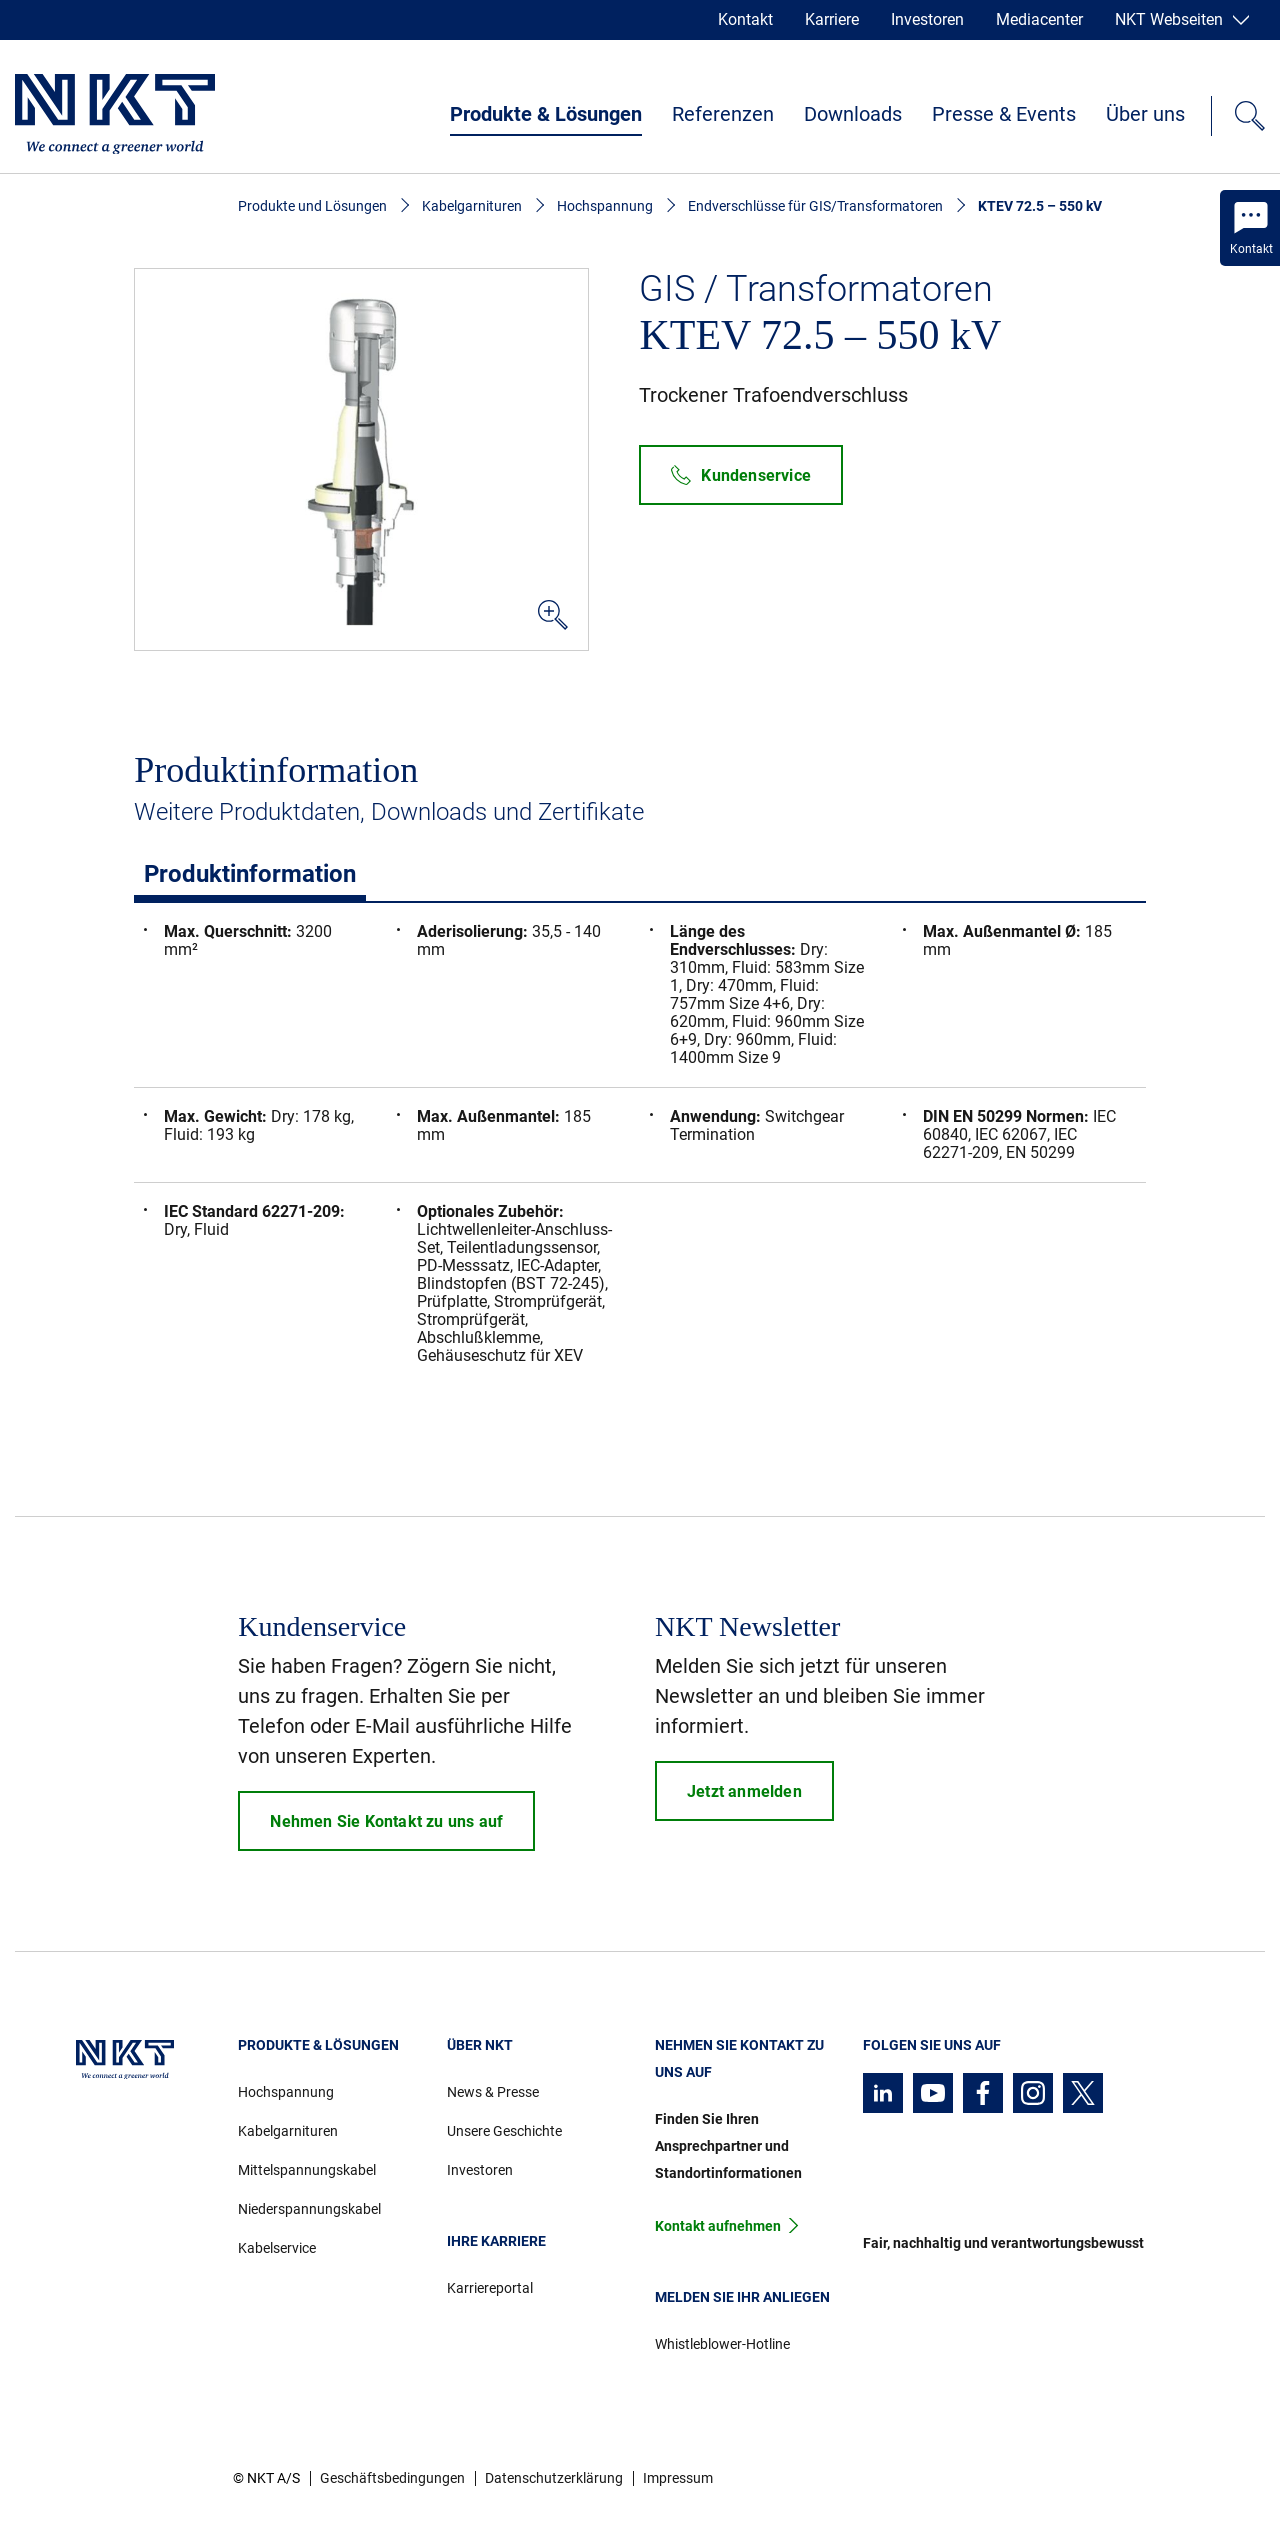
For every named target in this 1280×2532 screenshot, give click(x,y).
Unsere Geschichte (504, 2131)
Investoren (927, 19)
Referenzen (723, 114)
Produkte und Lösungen (312, 206)
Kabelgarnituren (472, 206)
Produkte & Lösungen (546, 114)
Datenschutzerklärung (554, 2478)
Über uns (1145, 114)
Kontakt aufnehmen (718, 2226)
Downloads (853, 114)
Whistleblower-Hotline (722, 2344)
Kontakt (745, 19)
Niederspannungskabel (309, 2209)
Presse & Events (1004, 114)
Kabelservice (277, 2248)
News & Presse (493, 2092)
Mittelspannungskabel (307, 2170)
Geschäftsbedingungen (392, 2478)
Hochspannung (605, 206)
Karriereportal (490, 2288)
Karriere (832, 19)
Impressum (678, 2478)
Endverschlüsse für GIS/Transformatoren (815, 206)
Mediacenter (1039, 19)
